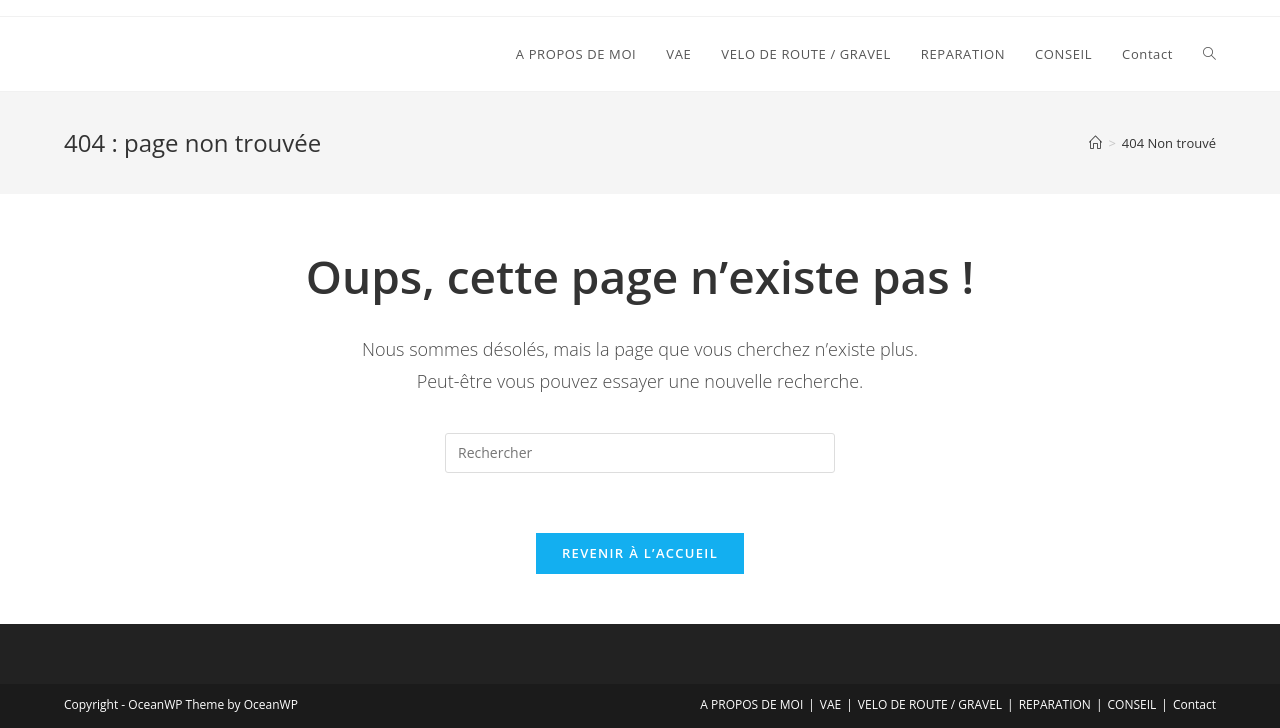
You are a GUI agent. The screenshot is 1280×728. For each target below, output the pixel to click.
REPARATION (1055, 704)
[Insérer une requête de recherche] (640, 453)
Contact (1194, 704)
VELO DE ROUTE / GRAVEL (930, 704)
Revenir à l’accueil (640, 553)
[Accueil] (1095, 143)
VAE (830, 704)
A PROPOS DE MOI (751, 704)
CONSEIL (1132, 704)
